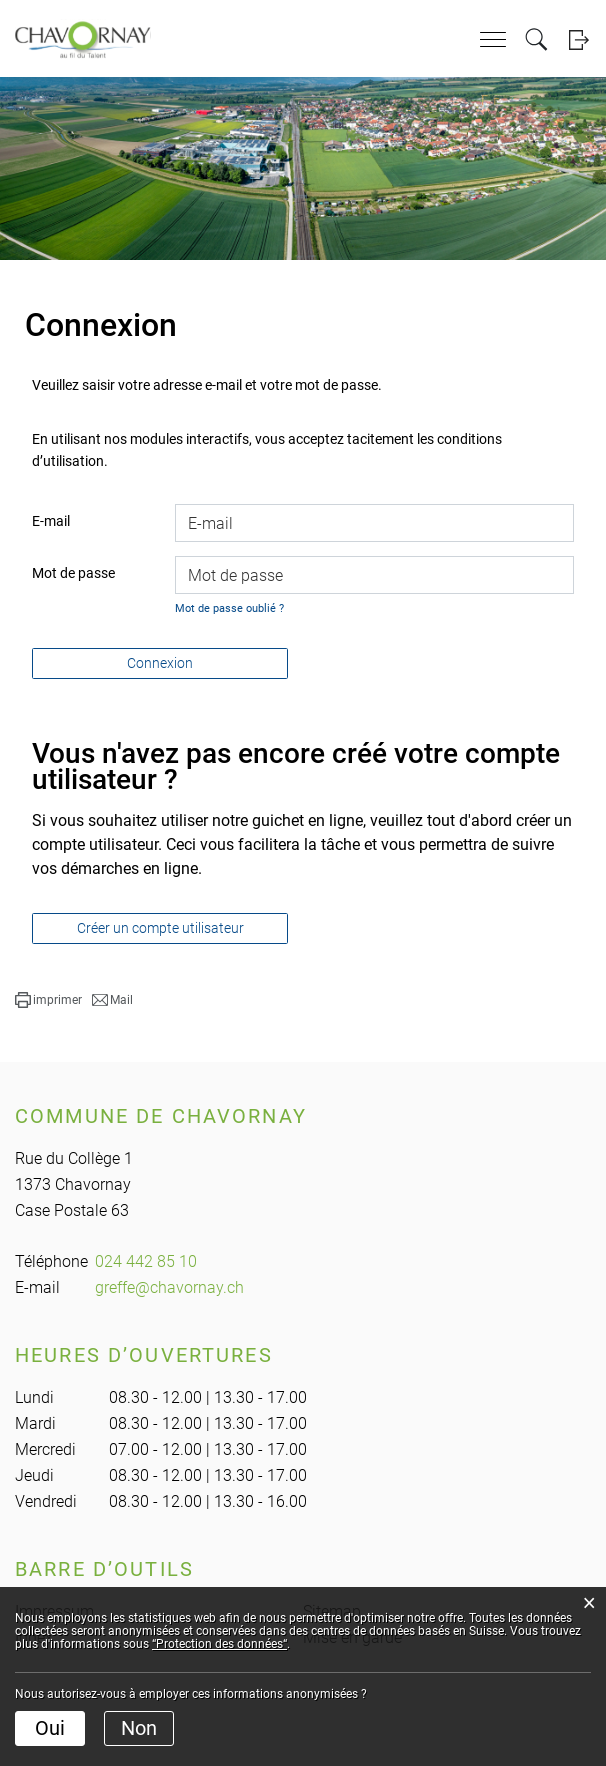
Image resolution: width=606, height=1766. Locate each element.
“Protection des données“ (219, 1644)
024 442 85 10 (146, 1261)
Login (578, 39)
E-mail (51, 521)
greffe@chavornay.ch (169, 1287)
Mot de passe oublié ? (229, 608)
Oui (50, 1728)
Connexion (160, 663)
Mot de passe (73, 573)
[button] (48, 1000)
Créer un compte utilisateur (160, 928)
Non (139, 1728)
